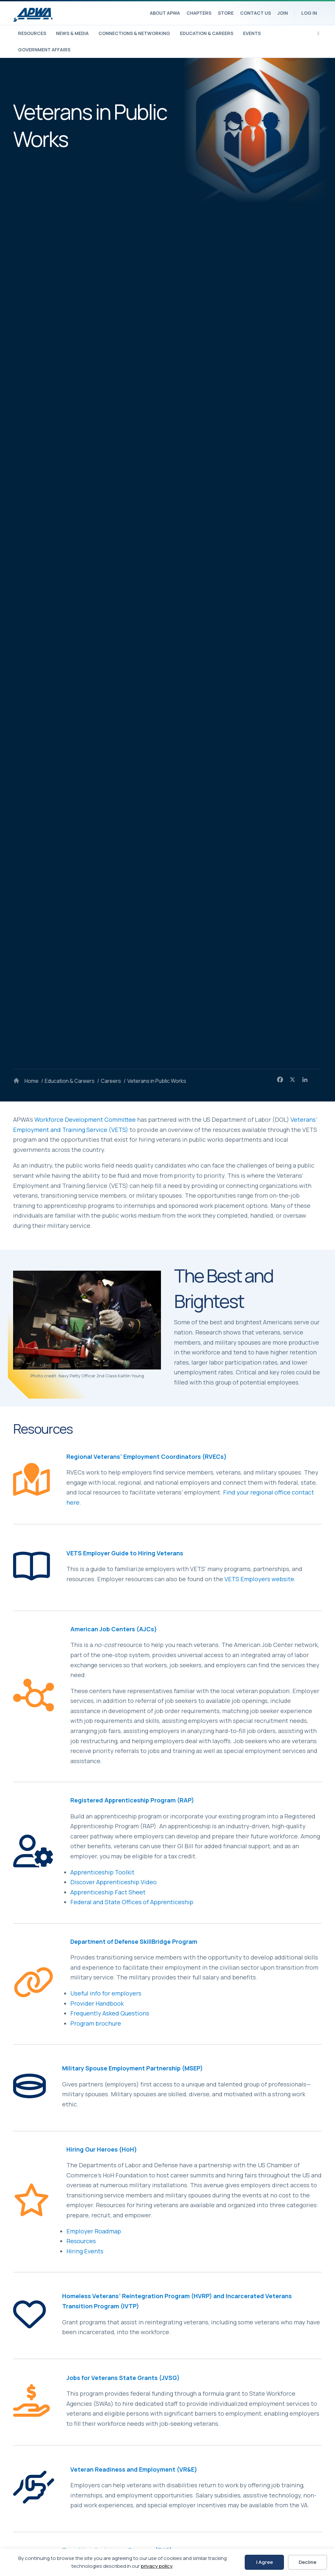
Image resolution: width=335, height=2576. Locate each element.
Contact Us (255, 13)
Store (226, 13)
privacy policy (156, 2566)
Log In (309, 13)
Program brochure (95, 2023)
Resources (32, 33)
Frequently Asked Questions (109, 2013)
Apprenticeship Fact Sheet (108, 1892)
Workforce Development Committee (85, 1119)
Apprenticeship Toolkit (102, 1872)
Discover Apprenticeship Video (113, 1882)
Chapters (198, 13)
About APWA (165, 13)
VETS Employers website (259, 1579)
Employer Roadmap (93, 2231)
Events (252, 33)
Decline (307, 2562)
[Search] (318, 33)
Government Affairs (44, 49)
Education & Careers (206, 33)
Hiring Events (84, 2251)
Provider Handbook (97, 2003)
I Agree (264, 2562)
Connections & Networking (134, 33)
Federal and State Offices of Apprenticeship (131, 1902)
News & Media (72, 33)
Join (282, 13)
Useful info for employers (105, 1993)
